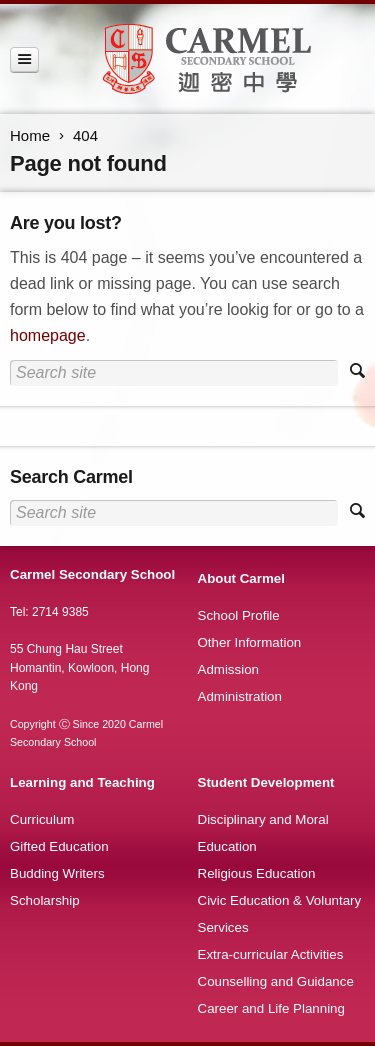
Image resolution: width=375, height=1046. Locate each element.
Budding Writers (57, 873)
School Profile (239, 615)
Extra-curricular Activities (271, 954)
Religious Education (257, 873)
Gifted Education (59, 846)
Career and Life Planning (271, 1008)
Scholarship (45, 900)
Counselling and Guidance (276, 981)
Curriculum (42, 819)
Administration (240, 696)
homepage (48, 335)
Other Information (250, 642)
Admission (228, 669)
